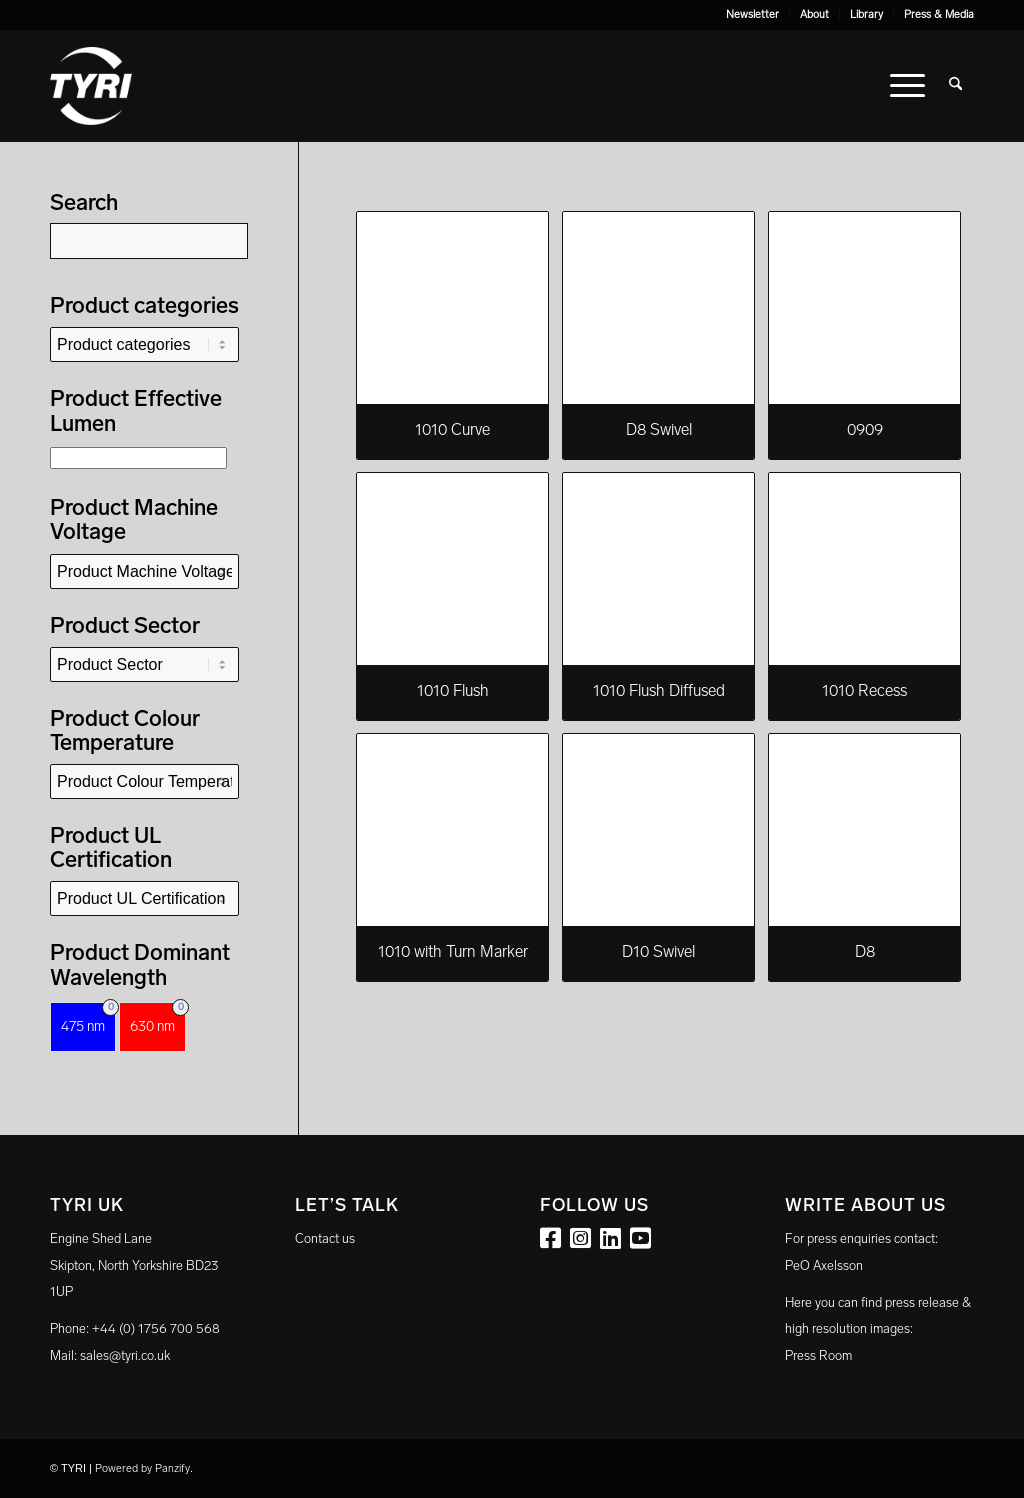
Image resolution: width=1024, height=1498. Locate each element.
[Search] (955, 86)
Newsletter (752, 14)
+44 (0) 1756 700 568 (156, 1328)
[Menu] (907, 86)
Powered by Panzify (142, 1468)
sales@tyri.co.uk (125, 1355)
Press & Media (939, 14)
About (814, 14)
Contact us (325, 1238)
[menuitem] (753, 15)
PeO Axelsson (824, 1265)
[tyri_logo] (91, 86)
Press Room (818, 1355)
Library (866, 14)
